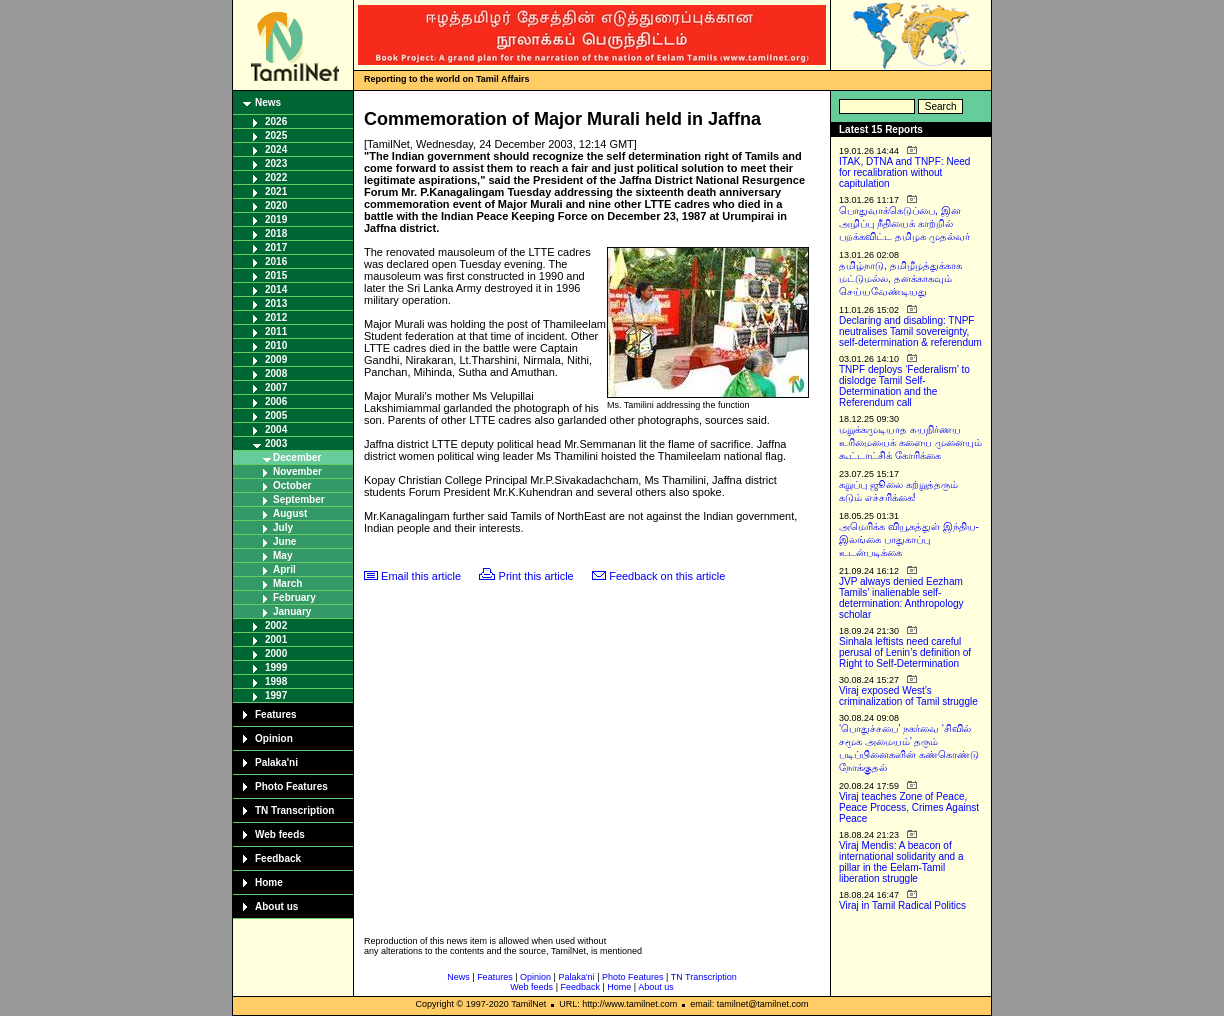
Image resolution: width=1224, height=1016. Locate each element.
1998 (276, 681)
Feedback (278, 858)
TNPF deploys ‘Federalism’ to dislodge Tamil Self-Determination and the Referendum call (904, 386)
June (284, 541)
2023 (276, 163)
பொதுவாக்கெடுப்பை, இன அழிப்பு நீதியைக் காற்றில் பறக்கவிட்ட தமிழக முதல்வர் (904, 223)
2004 (276, 429)
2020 (276, 205)
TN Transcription (294, 810)
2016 (276, 261)
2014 (276, 289)
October (292, 485)
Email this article (421, 576)
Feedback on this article (667, 576)
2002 (276, 625)
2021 (276, 191)
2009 (276, 359)
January (292, 611)
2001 (276, 639)
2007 (276, 387)
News (268, 102)
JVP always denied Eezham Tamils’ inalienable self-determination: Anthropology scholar (901, 598)
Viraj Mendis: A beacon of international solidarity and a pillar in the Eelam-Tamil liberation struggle (901, 862)
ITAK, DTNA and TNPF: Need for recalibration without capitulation (904, 172)
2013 (276, 303)
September (299, 499)
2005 (276, 415)
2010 (276, 345)
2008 (276, 373)
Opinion (274, 738)
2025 (276, 135)
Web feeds (280, 834)
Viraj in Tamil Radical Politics (902, 905)
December (297, 457)
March (287, 583)
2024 (276, 149)
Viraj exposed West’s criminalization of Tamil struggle (908, 696)
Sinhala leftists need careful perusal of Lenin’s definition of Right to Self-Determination (905, 652)
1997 (276, 695)
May (282, 555)
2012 (276, 317)
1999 (276, 667)
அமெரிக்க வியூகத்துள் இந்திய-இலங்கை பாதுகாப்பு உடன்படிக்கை (909, 539)
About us (276, 906)
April (284, 569)
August (290, 513)
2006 (276, 401)
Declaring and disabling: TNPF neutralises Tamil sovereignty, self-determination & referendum (910, 331)
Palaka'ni (276, 762)
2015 (276, 275)
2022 (276, 177)
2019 (276, 219)
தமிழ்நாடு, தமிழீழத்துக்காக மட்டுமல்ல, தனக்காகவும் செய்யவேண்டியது (900, 278)
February (294, 597)
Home (269, 882)
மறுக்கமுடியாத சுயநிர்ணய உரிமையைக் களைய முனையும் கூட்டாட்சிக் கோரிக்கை (910, 442)
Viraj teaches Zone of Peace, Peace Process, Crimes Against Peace (909, 807)
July (283, 527)
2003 (276, 443)
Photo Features (291, 786)
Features (276, 714)
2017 (276, 247)
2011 (276, 331)
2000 (276, 653)
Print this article (536, 576)
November (297, 471)
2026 (276, 121)
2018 (276, 233)
